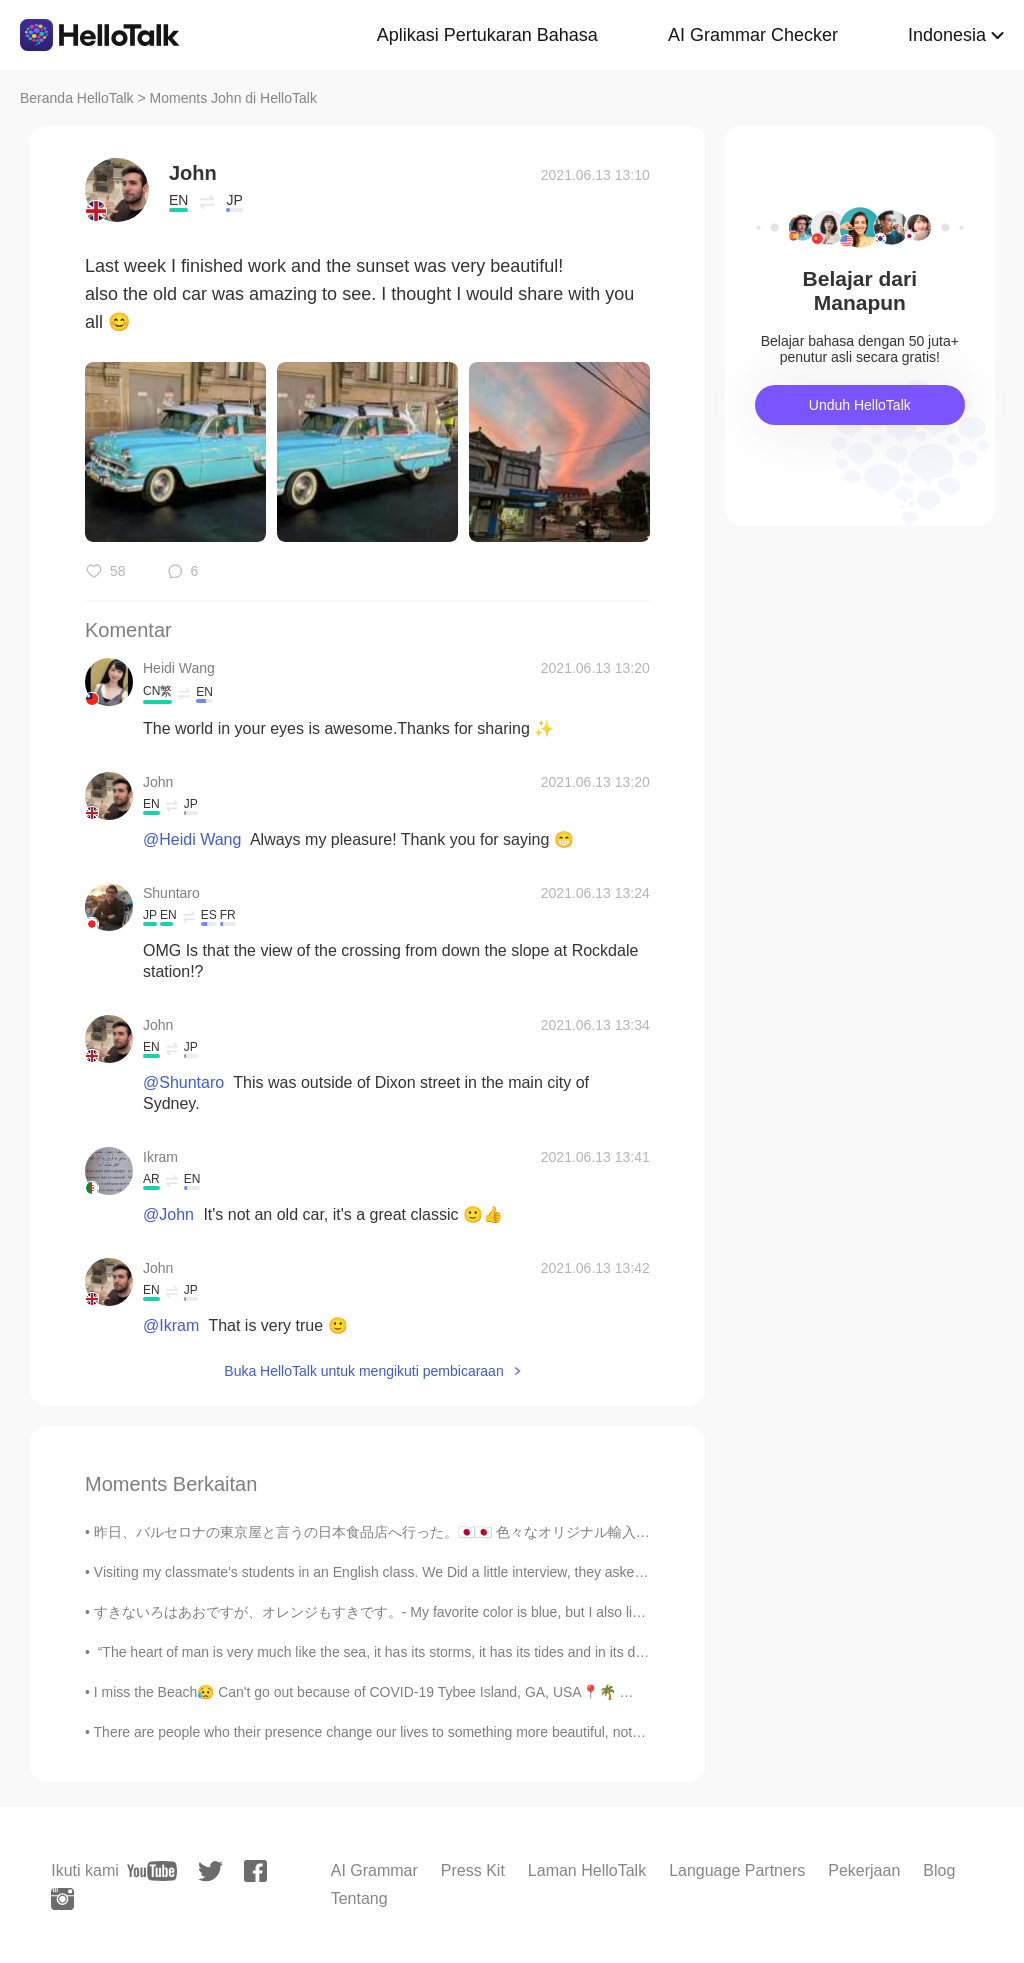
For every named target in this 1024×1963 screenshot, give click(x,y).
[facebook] (255, 1871)
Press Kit (473, 1870)
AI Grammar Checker (753, 35)
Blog (939, 1870)
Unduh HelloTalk (860, 405)
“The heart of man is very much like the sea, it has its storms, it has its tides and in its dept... (380, 1652)
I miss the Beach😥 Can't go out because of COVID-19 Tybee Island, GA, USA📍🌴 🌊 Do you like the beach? (438, 1692)
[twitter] (210, 1871)
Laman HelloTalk (587, 1870)
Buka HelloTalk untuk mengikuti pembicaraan (363, 1371)
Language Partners (737, 1870)
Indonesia (947, 35)
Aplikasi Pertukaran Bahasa (487, 35)
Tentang (359, 1898)
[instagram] (62, 1899)
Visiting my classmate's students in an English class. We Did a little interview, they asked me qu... (395, 1572)
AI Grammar (374, 1870)
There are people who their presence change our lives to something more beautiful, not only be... (393, 1732)
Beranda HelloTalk (77, 98)
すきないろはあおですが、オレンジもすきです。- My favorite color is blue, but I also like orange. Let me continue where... (475, 1612)
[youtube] (152, 1871)
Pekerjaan (864, 1870)
